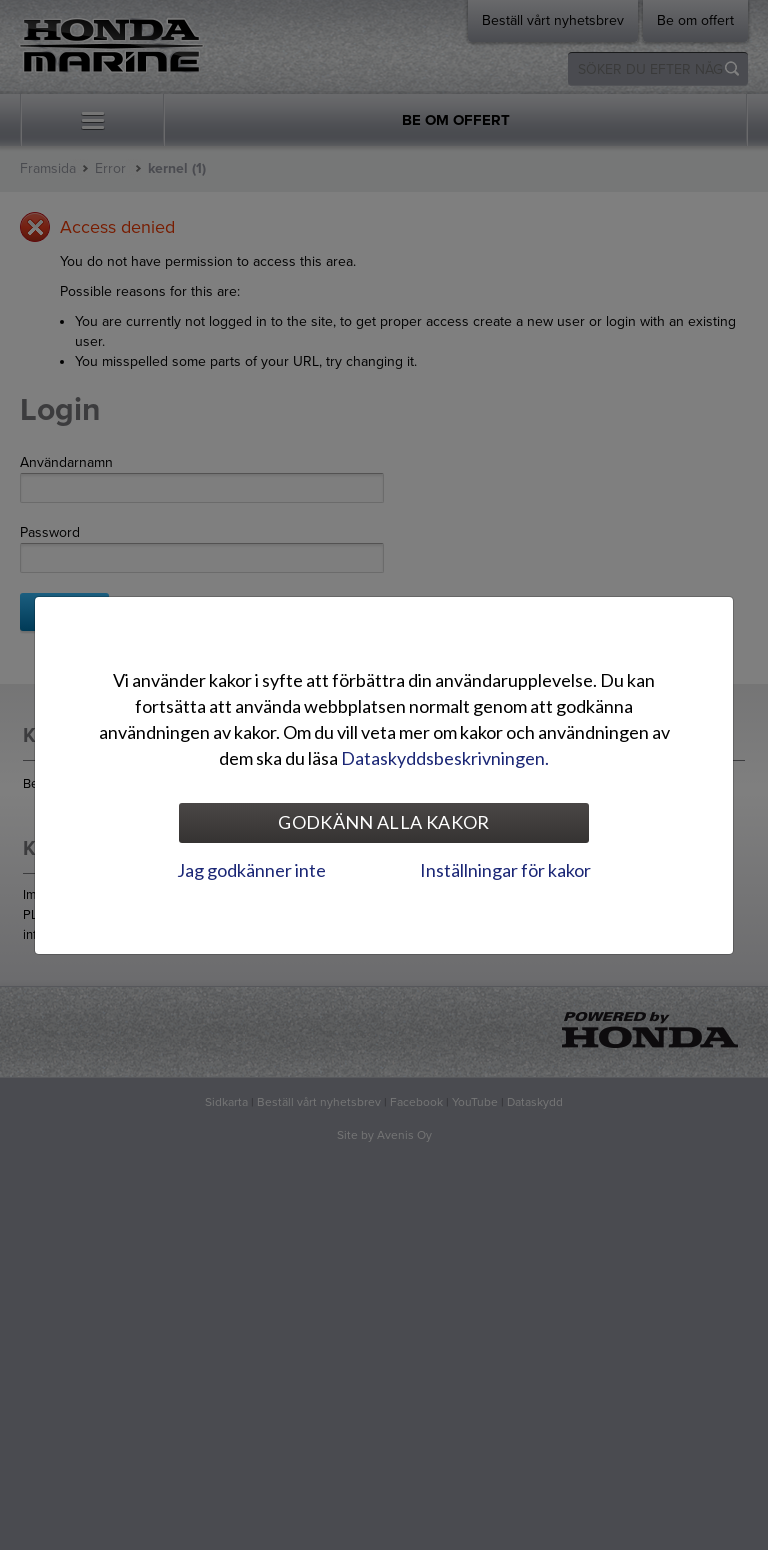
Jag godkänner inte (251, 870)
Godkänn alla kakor (383, 822)
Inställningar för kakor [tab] (505, 870)
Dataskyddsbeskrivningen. (445, 758)
